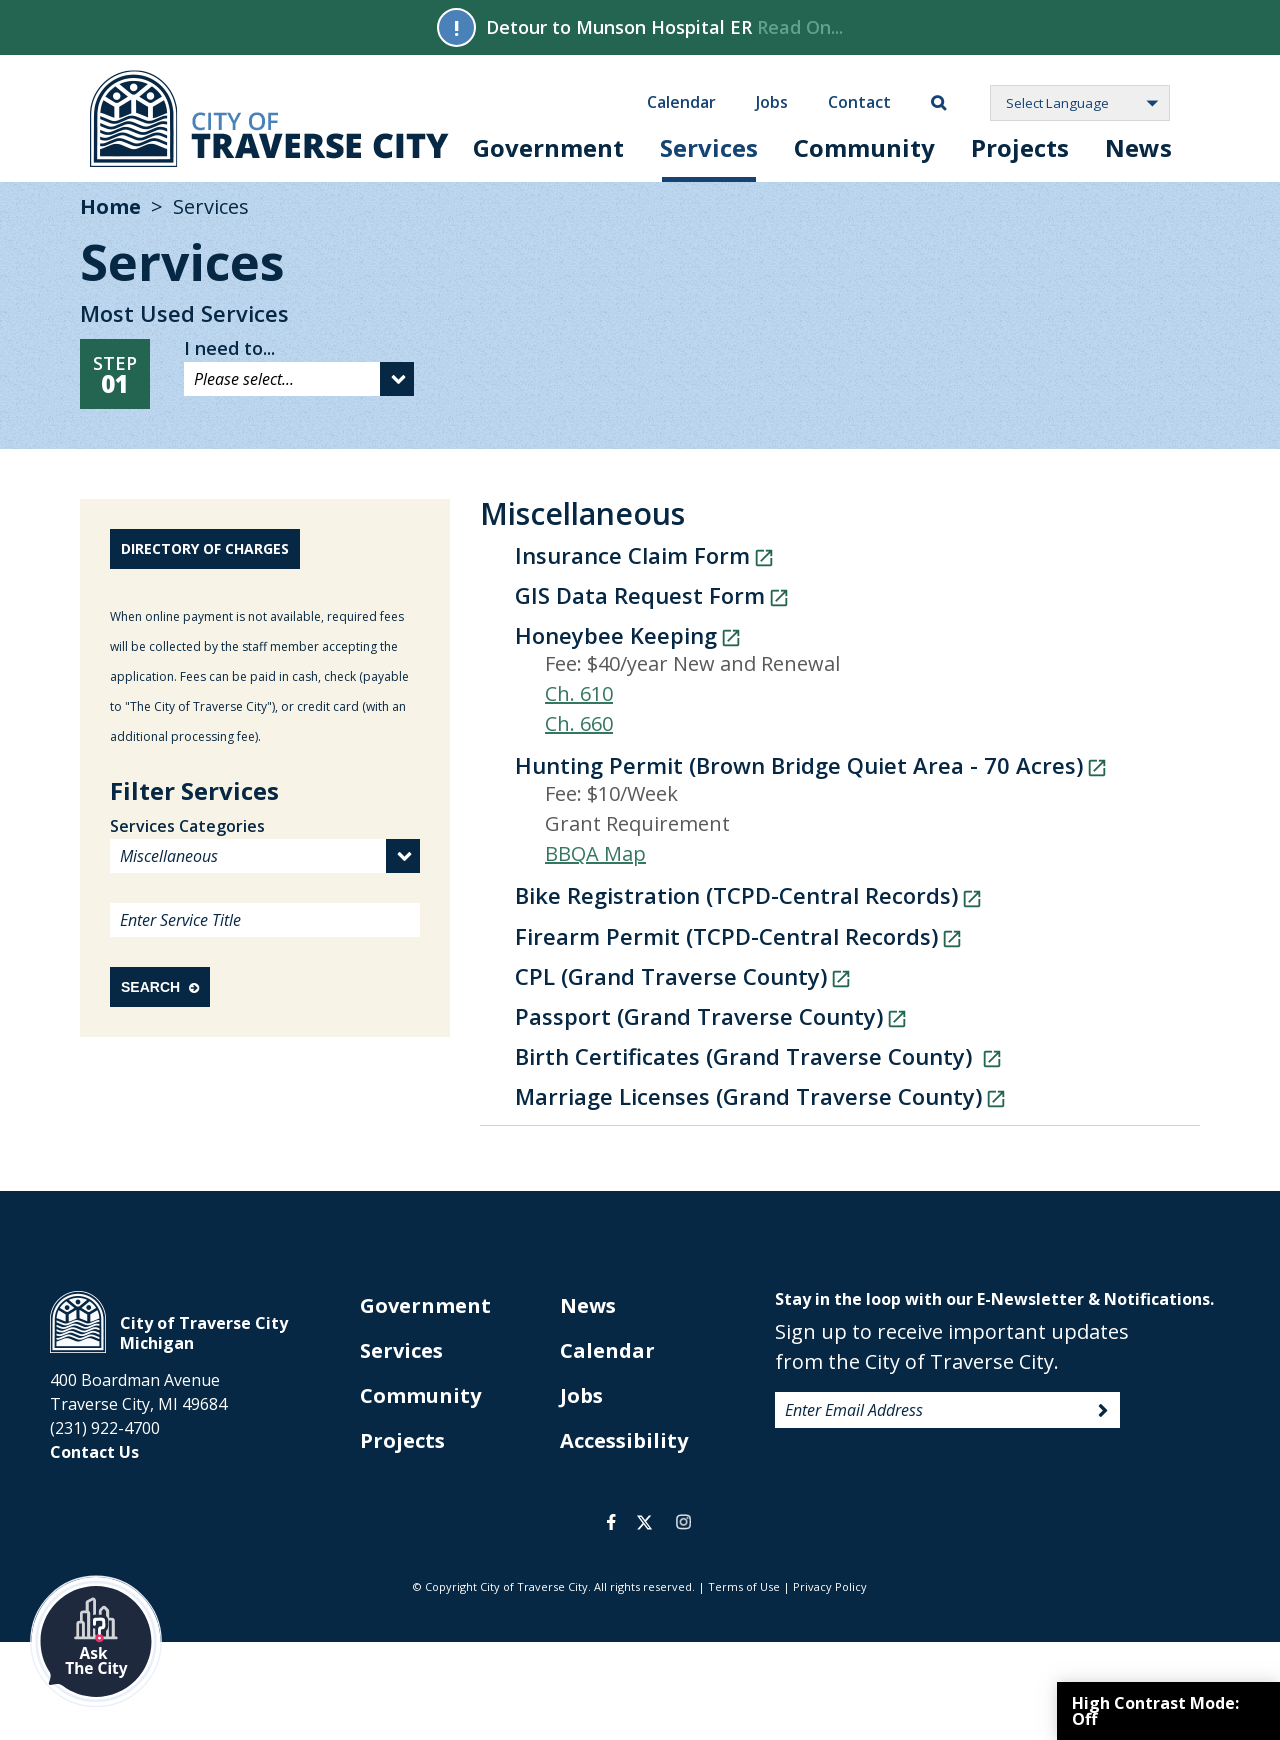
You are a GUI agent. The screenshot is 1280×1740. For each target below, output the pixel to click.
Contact (859, 101)
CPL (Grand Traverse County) (671, 976)
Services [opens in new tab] (401, 1350)
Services (709, 147)
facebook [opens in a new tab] (611, 1522)
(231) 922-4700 (105, 1428)
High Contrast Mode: (1155, 1711)
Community (864, 147)
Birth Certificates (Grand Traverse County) (746, 1056)
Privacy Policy (830, 1586)
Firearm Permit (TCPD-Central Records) (726, 936)
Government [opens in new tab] (425, 1305)
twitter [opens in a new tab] (644, 1522)
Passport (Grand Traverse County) (699, 1016)
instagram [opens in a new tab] (683, 1522)
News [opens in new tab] (588, 1305)
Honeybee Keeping (616, 635)
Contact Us (94, 1452)
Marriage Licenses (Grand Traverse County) (748, 1096)
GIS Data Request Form (640, 595)
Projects (1020, 147)
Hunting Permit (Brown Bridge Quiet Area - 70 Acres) (799, 765)
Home (110, 206)
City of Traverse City (269, 118)
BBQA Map (595, 853)
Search (160, 987)
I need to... (229, 348)
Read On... (800, 27)
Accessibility (624, 1440)
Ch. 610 (579, 693)
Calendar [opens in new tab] (607, 1350)
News (1138, 147)
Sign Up (1103, 1411)
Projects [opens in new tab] (402, 1440)
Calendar (681, 101)
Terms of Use (744, 1586)
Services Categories (187, 826)
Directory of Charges (205, 548)
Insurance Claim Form (632, 555)
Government (548, 147)
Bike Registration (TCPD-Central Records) (736, 895)
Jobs (772, 101)
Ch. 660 (579, 723)
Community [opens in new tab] (420, 1395)
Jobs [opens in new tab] (581, 1395)
